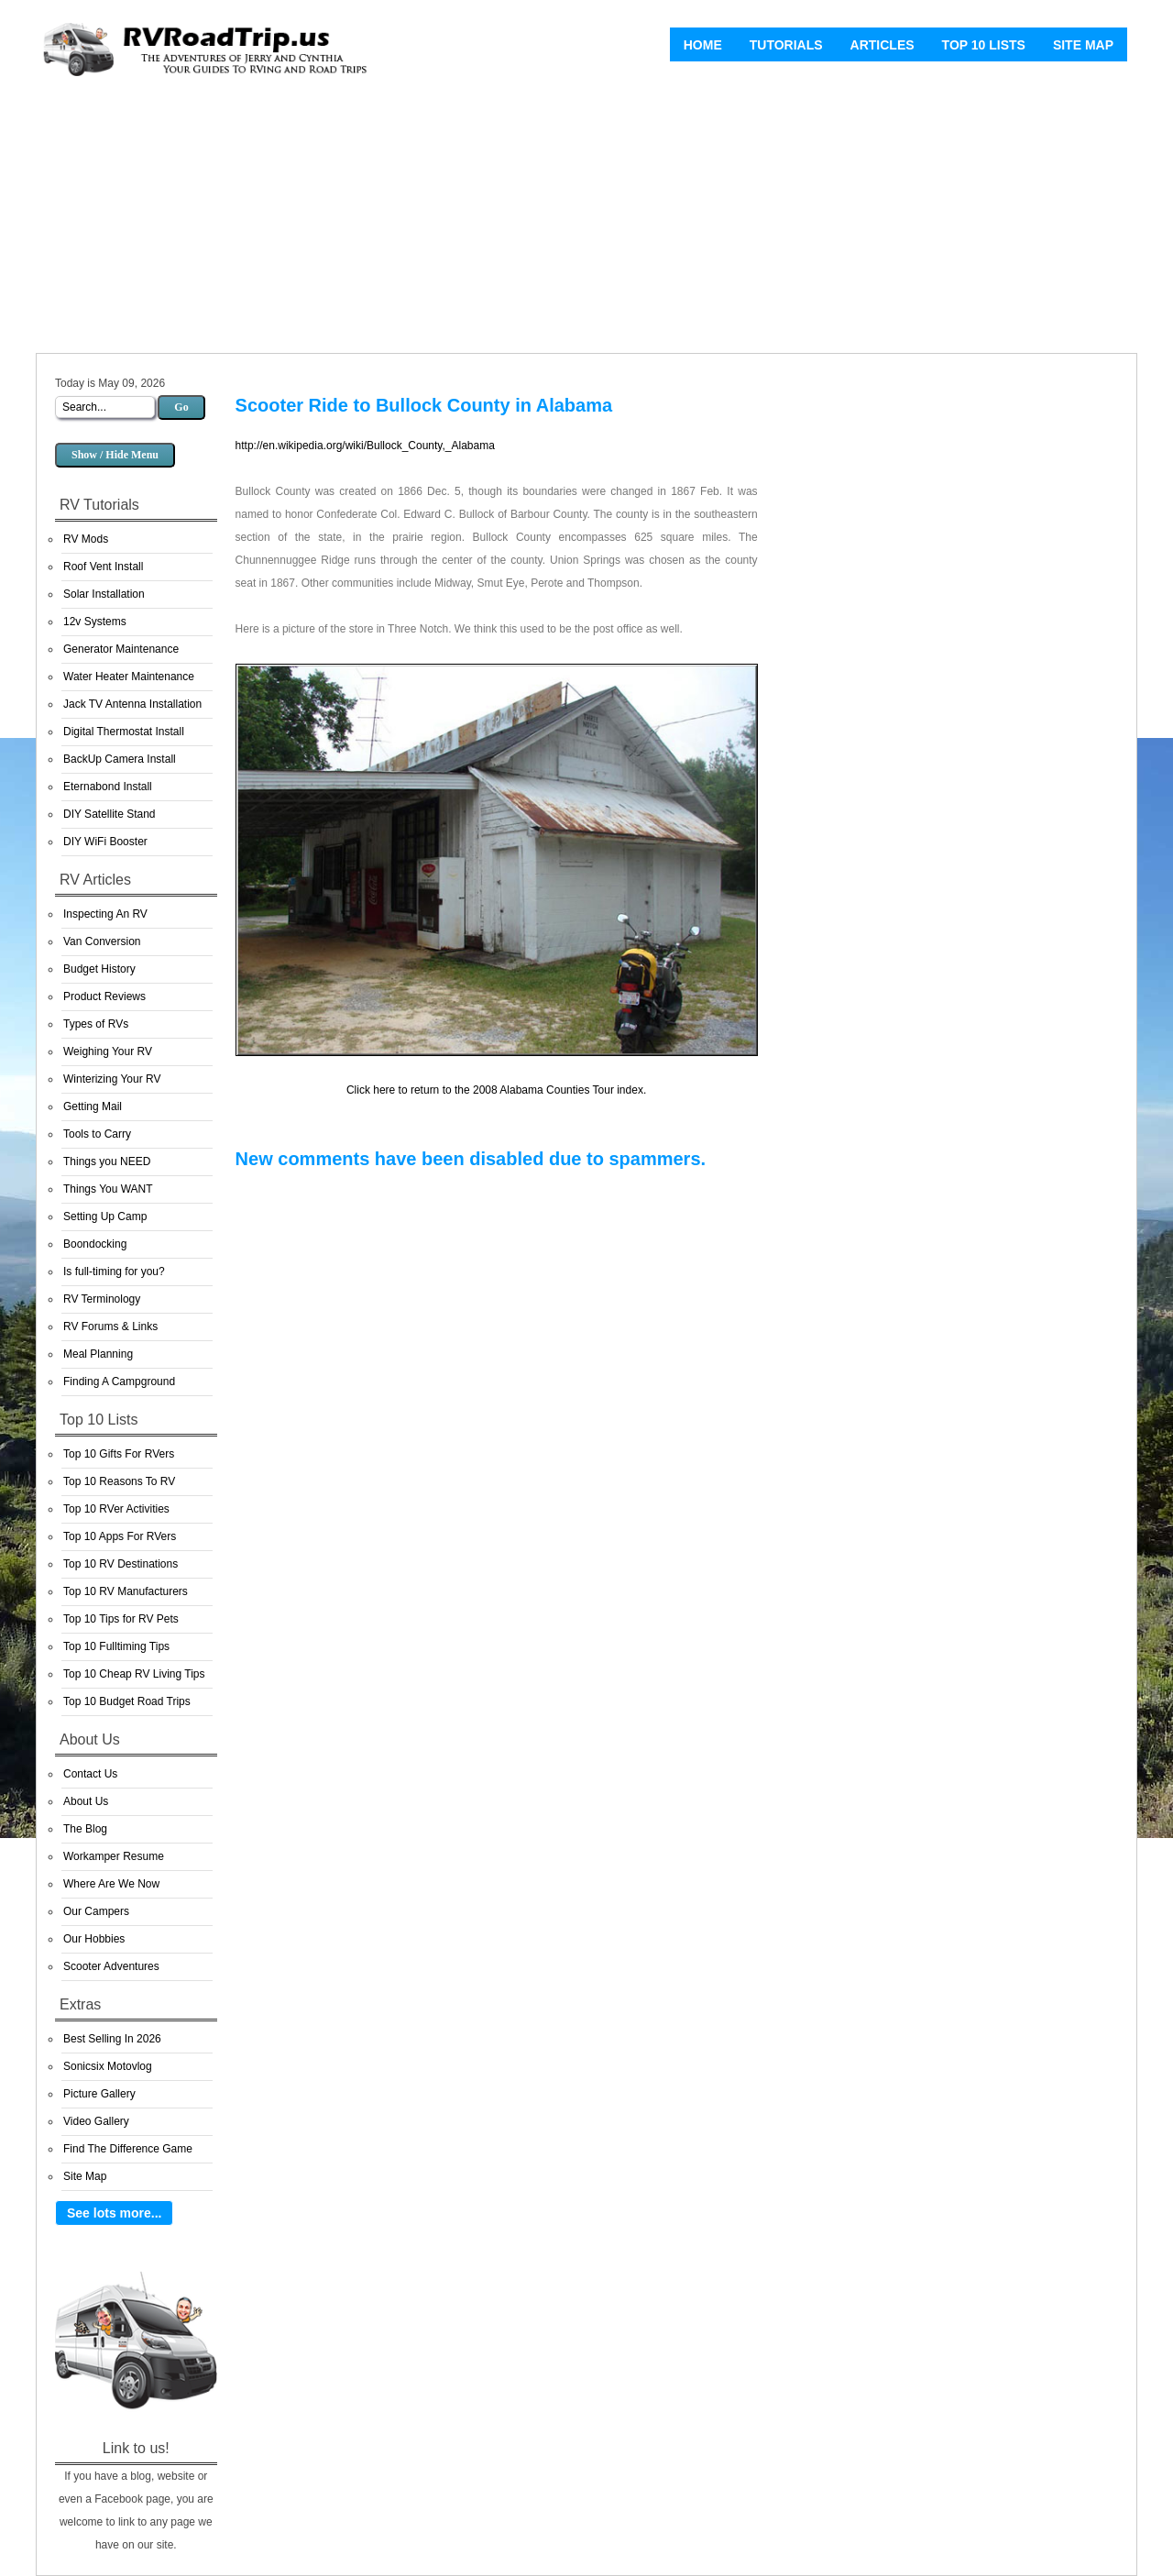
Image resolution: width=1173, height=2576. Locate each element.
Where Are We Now (111, 1883)
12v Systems (94, 621)
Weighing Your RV (107, 1051)
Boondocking (94, 1244)
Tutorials (786, 45)
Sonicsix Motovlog (107, 2066)
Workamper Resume (113, 1856)
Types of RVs (95, 1024)
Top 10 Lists (983, 45)
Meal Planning (98, 1354)
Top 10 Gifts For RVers (118, 1454)
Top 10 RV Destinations (120, 1564)
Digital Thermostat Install (123, 731)
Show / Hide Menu (115, 454)
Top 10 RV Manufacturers (125, 1591)
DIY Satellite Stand (109, 814)
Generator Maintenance (121, 649)
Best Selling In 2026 (112, 2038)
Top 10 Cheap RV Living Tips (134, 1674)
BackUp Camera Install (119, 759)
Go (181, 407)
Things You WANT (108, 1189)
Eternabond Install (107, 786)
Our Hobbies (94, 1938)
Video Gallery (96, 2121)
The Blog (85, 1828)
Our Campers (96, 1911)
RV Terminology (101, 1299)
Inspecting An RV (105, 914)
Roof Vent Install (103, 566)
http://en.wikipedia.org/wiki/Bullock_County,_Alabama (365, 445)
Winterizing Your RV (112, 1079)
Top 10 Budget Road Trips (127, 1701)
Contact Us (90, 1773)
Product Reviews (104, 996)
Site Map (1083, 45)
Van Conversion (102, 941)
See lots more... (114, 2213)
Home (703, 45)
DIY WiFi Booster (105, 841)
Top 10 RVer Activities (116, 1509)
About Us (85, 1801)
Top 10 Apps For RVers (119, 1536)
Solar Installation (104, 594)
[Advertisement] (586, 220)
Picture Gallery (99, 2093)
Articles (882, 45)
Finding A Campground (119, 1381)
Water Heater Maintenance (128, 676)
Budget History (99, 969)
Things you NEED (106, 1161)
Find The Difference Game (127, 2148)
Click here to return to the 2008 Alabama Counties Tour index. (496, 1090)
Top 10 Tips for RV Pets (121, 1619)
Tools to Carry (97, 1134)
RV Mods (85, 539)
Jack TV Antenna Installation (132, 704)
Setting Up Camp (105, 1216)
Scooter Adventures (111, 1966)
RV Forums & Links (110, 1326)
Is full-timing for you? (114, 1271)
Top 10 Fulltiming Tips (116, 1646)
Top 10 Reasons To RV (119, 1481)
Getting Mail (92, 1106)
